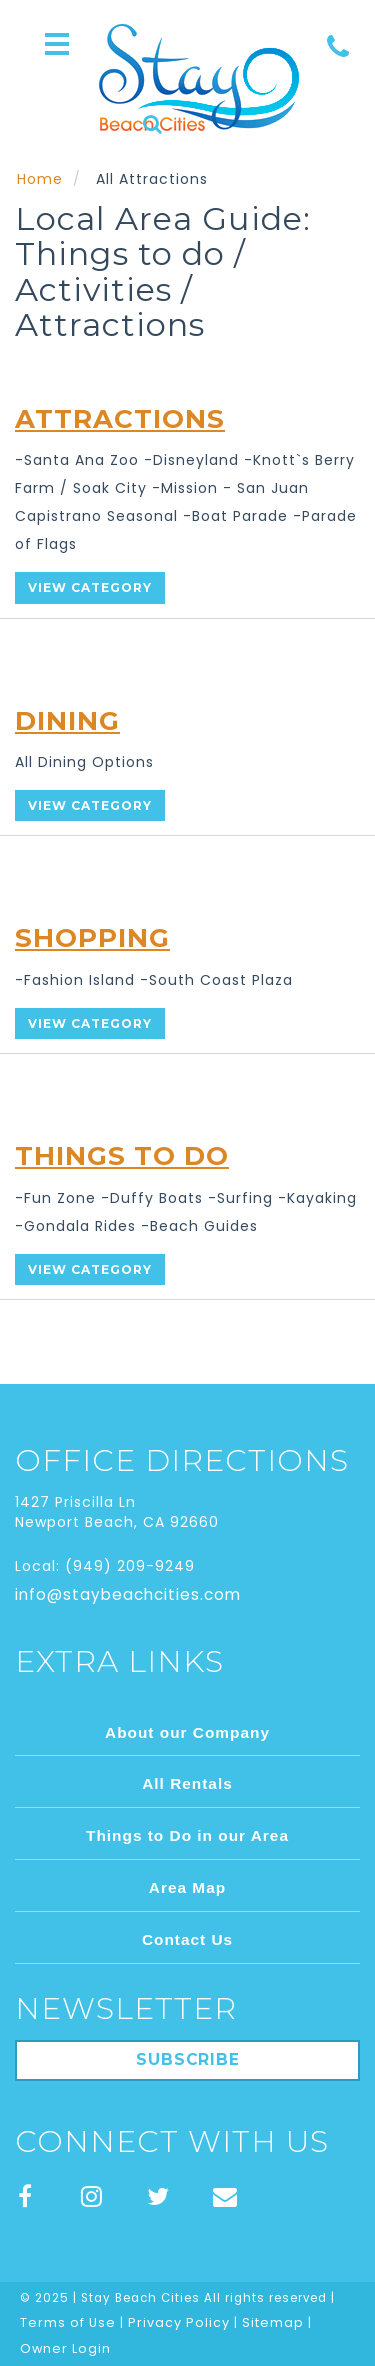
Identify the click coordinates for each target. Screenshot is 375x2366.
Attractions (120, 419)
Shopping (92, 938)
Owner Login (65, 2348)
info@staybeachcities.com (128, 1594)
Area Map (187, 1887)
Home (40, 179)
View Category (90, 587)
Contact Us (187, 1939)
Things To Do (122, 1156)
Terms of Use (68, 2322)
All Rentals (187, 1783)
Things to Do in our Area (187, 1835)
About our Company (187, 1732)
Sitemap (273, 2322)
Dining (67, 721)
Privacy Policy (179, 2322)
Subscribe (188, 2059)
